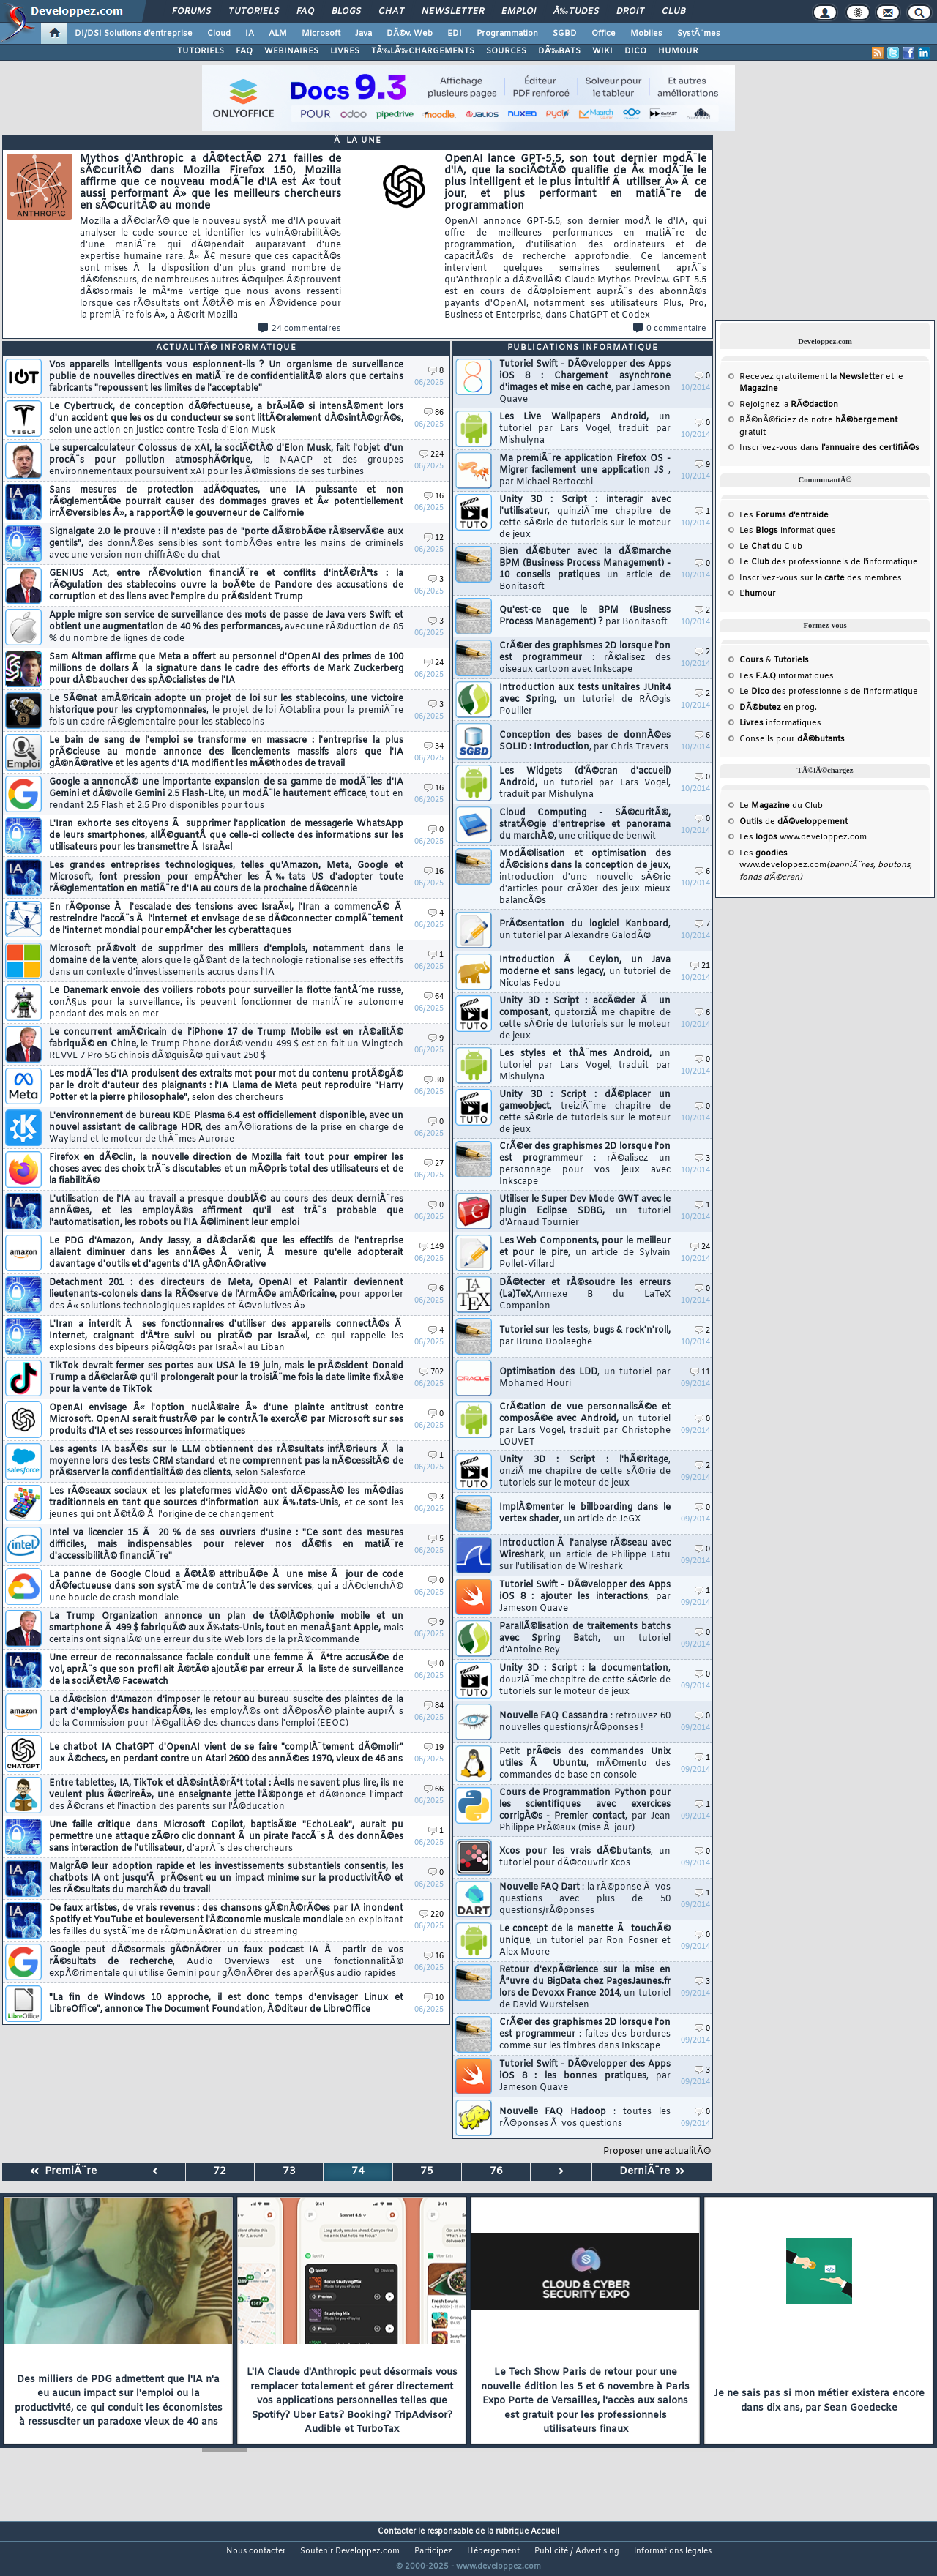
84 (434, 1706)
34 (434, 747)
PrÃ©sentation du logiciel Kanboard (585, 930)
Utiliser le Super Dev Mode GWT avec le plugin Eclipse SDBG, (585, 1211)
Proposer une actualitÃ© (657, 2151)
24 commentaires (299, 328)
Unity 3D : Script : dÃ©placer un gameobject (585, 1112)
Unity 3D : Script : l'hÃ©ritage (585, 1471)
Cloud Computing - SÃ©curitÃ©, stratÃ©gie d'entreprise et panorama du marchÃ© (585, 824)
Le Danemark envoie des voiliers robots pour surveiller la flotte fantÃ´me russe (226, 1002)
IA (249, 34)
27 (434, 1164)
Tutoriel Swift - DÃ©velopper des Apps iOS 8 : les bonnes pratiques (585, 2076)
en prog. (778, 708)
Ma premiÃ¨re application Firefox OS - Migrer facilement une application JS (585, 470)
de (793, 822)
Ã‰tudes (576, 12)
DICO (635, 51)
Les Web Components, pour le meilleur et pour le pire (585, 1252)
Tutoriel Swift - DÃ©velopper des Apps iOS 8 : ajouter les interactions (585, 1596)
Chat (391, 12)
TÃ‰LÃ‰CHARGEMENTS (422, 51)
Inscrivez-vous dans (829, 448)
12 (434, 538)
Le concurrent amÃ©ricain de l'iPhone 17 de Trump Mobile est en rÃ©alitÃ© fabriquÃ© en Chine (226, 1044)
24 (434, 663)
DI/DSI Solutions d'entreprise (134, 34)
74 (358, 2172)
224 (431, 455)
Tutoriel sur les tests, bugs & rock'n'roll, (585, 1336)
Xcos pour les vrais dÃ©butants (585, 1857)
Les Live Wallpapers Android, (585, 428)
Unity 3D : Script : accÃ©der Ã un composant (585, 1018)
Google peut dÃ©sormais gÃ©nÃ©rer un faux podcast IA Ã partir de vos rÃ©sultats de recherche (226, 1962)
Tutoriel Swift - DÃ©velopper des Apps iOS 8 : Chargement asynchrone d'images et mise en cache (585, 382)
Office (603, 34)
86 (434, 413)
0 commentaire (669, 328)
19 (434, 1748)
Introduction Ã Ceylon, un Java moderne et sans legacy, (585, 971)
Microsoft (321, 34)
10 (434, 1998)
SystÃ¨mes (698, 34)
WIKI (602, 51)
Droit (630, 12)
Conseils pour (792, 739)
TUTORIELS (200, 51)
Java (363, 34)
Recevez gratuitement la (811, 377)
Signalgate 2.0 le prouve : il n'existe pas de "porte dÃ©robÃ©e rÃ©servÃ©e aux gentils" (226, 543)
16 (434, 496)
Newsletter (452, 12)
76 (496, 2172)
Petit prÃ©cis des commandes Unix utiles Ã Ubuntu (585, 1763)
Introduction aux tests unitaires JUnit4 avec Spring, (585, 699)
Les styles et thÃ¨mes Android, (585, 1065)
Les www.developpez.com (803, 837)
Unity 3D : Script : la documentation (585, 1680)
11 (700, 1372)
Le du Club (781, 806)
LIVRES (344, 51)
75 (426, 2172)
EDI (454, 34)
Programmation (507, 34)
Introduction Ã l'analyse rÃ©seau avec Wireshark (585, 1555)
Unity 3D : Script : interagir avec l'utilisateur (585, 517)
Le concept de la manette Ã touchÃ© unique (585, 1940)
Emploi (518, 12)
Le (754, 547)
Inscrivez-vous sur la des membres (820, 578)
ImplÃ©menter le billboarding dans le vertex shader (585, 1513)
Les (784, 515)
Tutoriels (253, 12)
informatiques (780, 723)
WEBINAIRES (291, 51)
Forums (191, 12)
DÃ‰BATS (559, 51)
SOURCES (506, 51)
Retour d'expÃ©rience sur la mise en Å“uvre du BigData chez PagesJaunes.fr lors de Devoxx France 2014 (585, 1987)
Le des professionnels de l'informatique (828, 562)
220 (431, 1915)
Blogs (346, 12)
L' (757, 593)
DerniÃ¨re (651, 2172)
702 (431, 1372)
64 (434, 997)
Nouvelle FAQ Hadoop (585, 2118)
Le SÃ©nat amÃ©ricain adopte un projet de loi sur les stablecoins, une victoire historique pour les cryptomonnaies (226, 710)
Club (673, 12)
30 (434, 1080)
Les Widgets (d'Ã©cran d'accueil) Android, (585, 783)
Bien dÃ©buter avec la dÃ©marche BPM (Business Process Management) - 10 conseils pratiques (585, 569)
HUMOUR (678, 51)
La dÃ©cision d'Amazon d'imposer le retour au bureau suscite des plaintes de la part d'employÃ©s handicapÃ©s (226, 1711)
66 (434, 1789)
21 (700, 966)
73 (289, 2172)
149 (431, 1247)
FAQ (305, 12)
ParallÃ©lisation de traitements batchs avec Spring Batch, (585, 1638)
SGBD (565, 34)
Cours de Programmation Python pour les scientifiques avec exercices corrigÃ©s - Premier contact (585, 1810)
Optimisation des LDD (585, 1378)
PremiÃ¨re (63, 2172)
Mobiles (646, 34)
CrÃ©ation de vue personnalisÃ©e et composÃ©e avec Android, (585, 1424)
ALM (278, 34)
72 (219, 2172)
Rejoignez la (788, 405)
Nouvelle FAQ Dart (585, 1899)
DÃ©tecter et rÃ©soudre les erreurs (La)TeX (585, 1294)
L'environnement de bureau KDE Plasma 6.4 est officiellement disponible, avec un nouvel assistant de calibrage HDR (226, 1127)
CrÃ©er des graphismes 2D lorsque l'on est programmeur (585, 657)
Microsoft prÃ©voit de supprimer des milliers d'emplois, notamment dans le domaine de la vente (226, 960)
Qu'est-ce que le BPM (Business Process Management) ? (585, 616)
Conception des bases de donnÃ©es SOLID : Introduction (585, 741)
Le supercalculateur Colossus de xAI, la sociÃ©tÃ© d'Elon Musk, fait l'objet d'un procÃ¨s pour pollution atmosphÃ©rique (226, 460)
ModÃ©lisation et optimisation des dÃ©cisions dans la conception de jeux (585, 877)
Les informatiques (787, 530)
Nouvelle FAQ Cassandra (585, 1722)
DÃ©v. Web (410, 34)
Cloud (219, 34)
